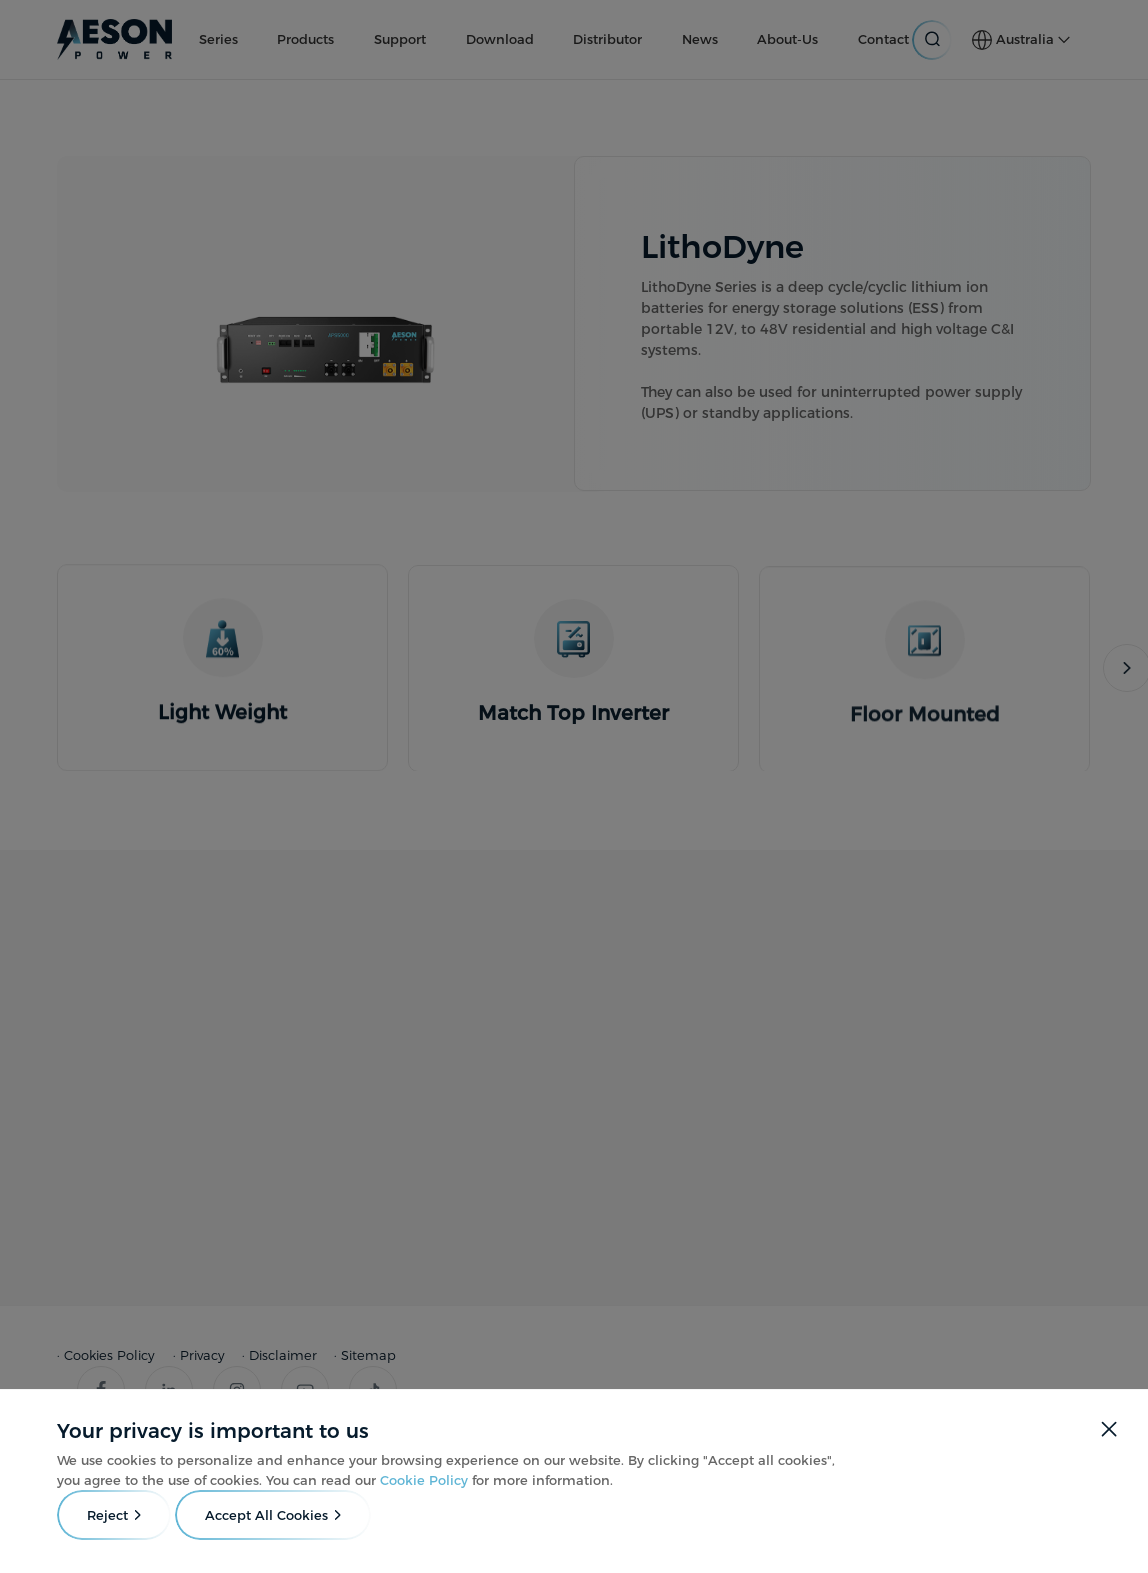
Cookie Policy (424, 1480)
